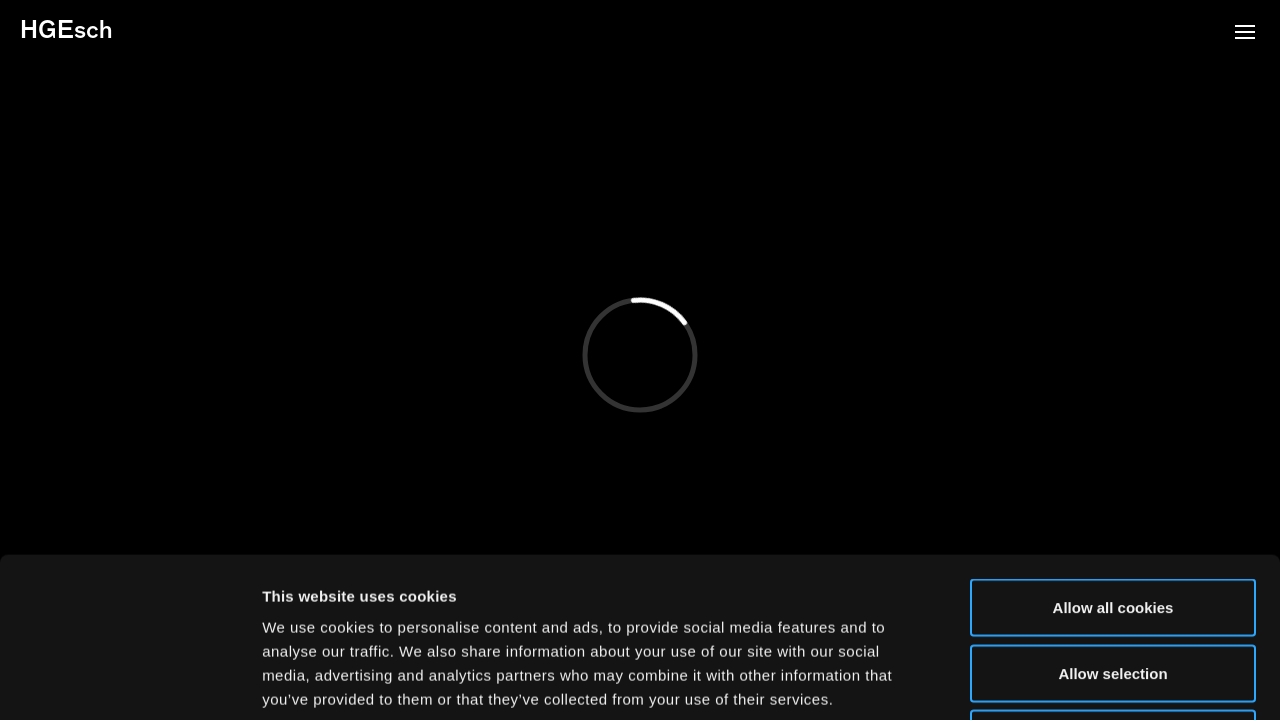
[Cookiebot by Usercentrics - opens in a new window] (129, 681)
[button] (1245, 34)
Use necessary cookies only (1113, 588)
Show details (1049, 680)
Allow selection (1112, 523)
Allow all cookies (1113, 457)
